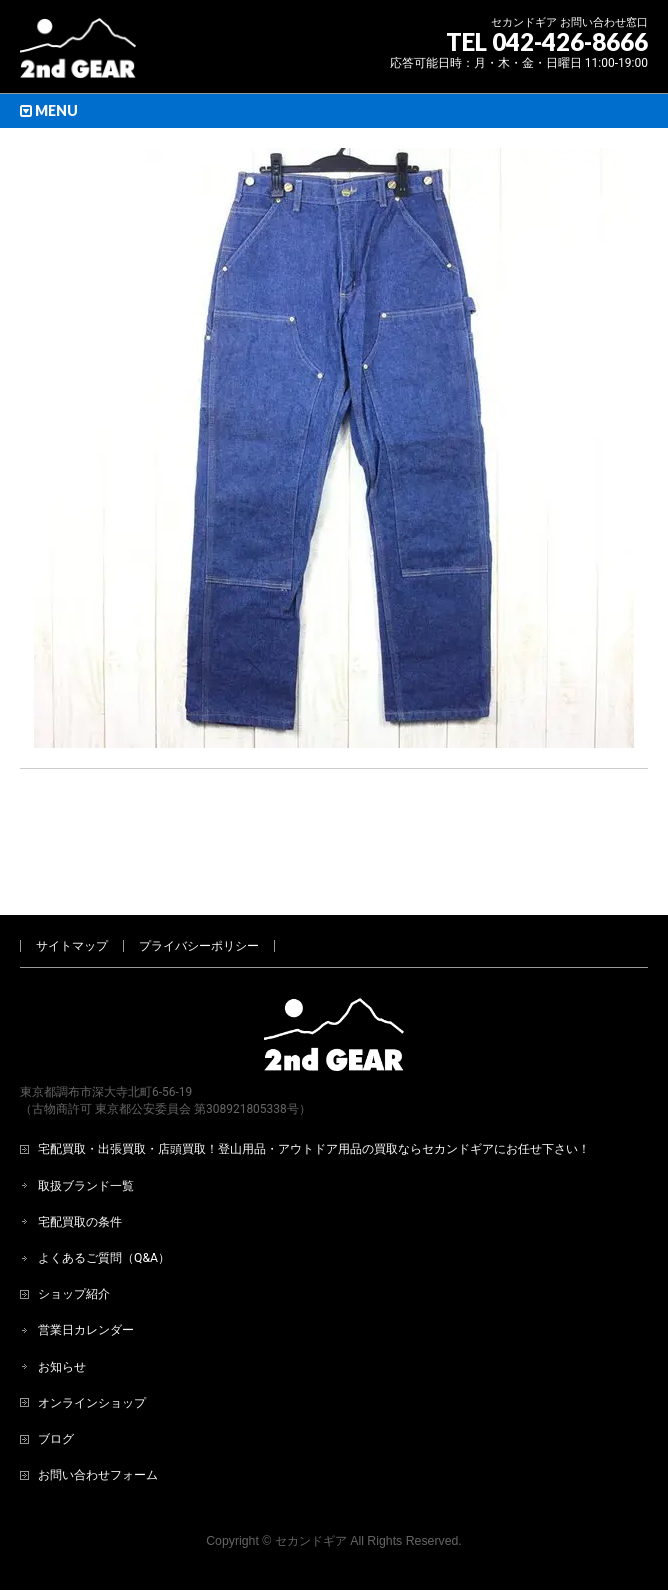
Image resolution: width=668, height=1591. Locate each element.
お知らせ (62, 1301)
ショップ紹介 (74, 1228)
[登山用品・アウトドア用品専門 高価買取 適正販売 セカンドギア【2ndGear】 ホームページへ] (78, 55)
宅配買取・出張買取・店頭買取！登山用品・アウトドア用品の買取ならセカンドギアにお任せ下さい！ (314, 1083)
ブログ (56, 1373)
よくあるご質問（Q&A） (104, 1192)
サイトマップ (72, 880)
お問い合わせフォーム (98, 1409)
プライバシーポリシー (199, 880)
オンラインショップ (92, 1337)
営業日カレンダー (86, 1264)
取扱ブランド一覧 (86, 1120)
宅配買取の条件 (80, 1156)
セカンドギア (311, 1475)
